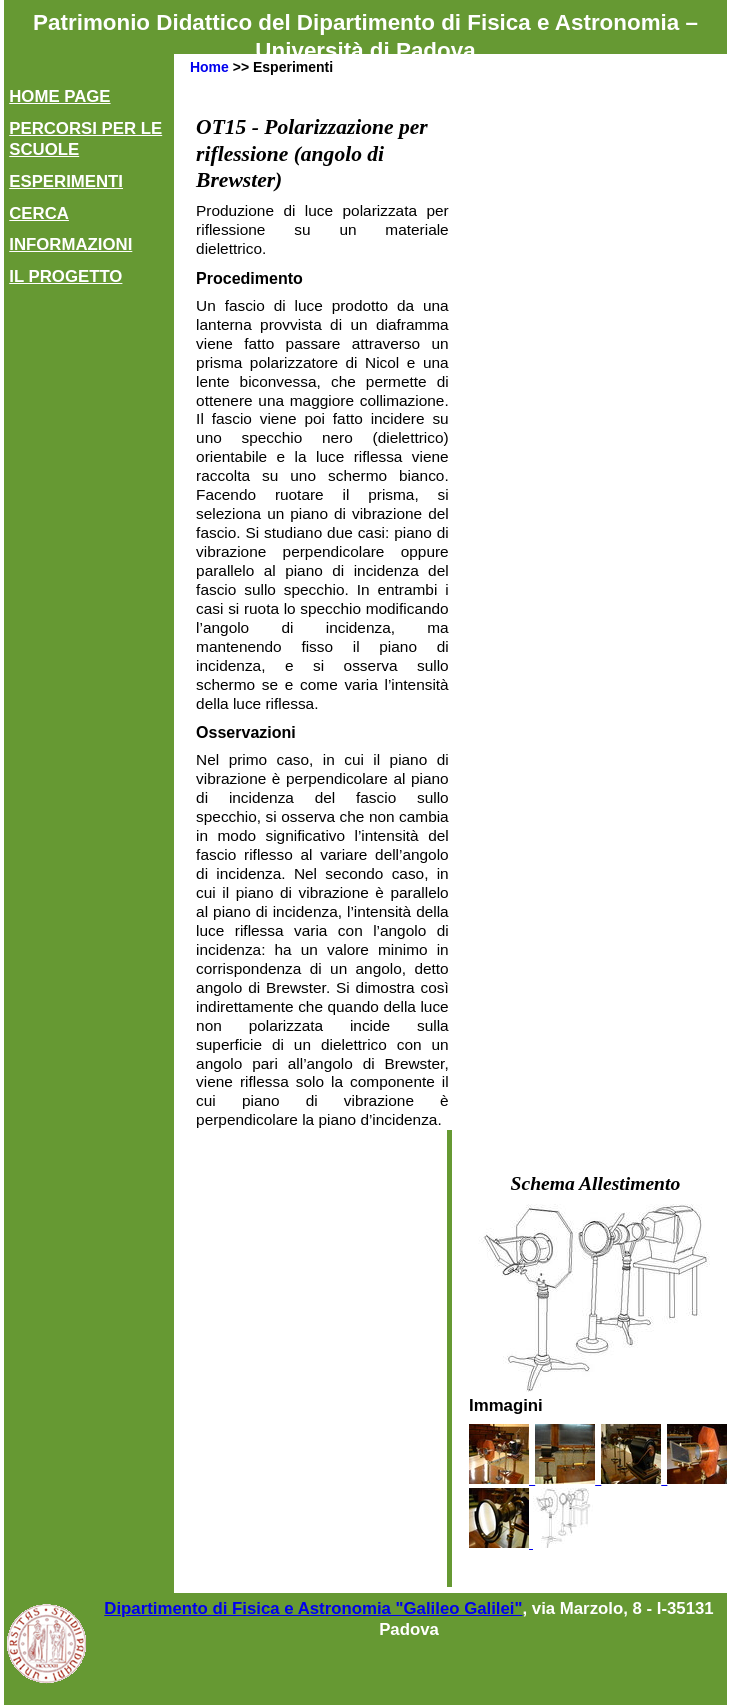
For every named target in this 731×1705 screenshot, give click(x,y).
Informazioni (70, 244)
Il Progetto (65, 276)
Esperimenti (66, 181)
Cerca (39, 213)
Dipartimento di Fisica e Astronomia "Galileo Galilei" (313, 1608)
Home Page (59, 96)
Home (209, 67)
